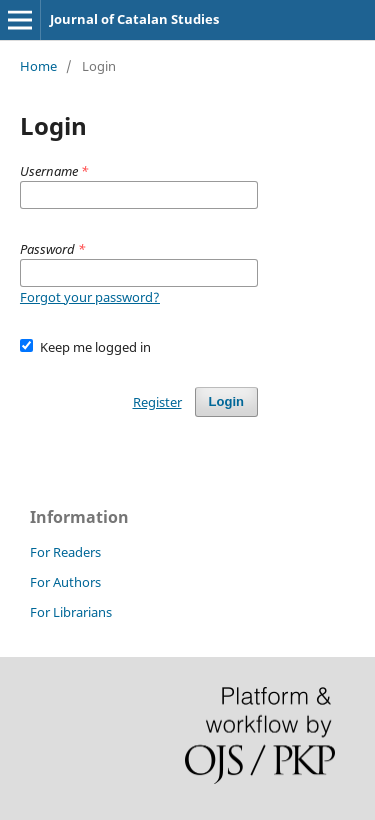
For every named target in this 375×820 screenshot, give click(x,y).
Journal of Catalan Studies (134, 19)
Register (157, 402)
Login (226, 401)
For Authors (65, 582)
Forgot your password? (90, 297)
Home (38, 66)
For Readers (65, 552)
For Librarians (71, 612)
